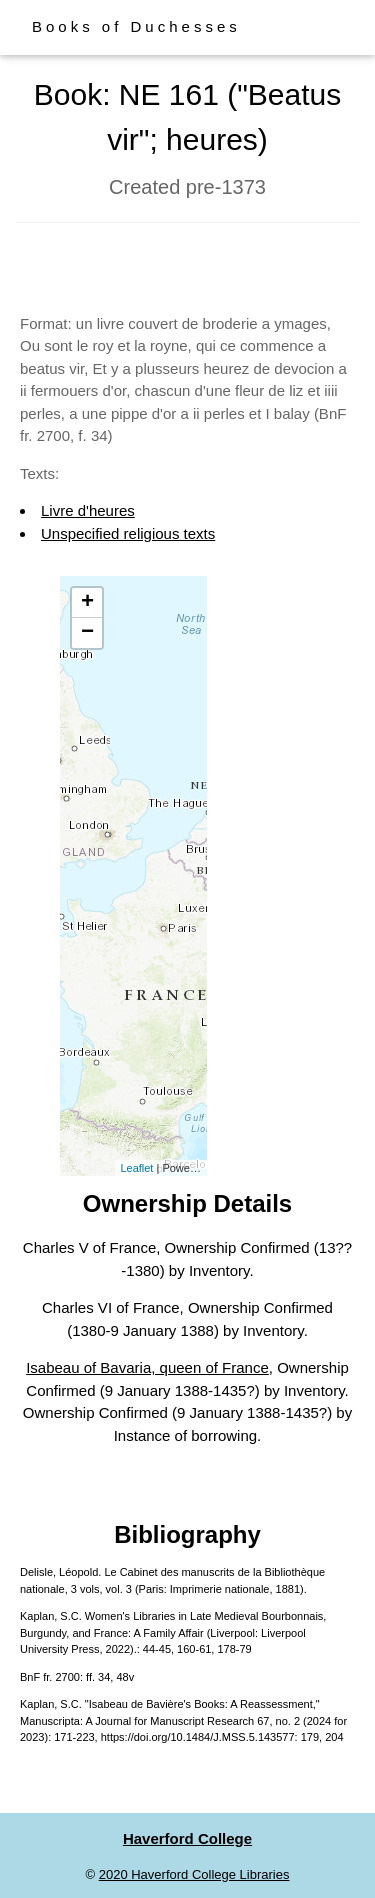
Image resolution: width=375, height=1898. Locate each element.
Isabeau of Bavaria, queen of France (147, 1367)
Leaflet (136, 1168)
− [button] (87, 633)
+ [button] (87, 603)
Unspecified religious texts (128, 533)
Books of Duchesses (136, 26)
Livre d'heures (88, 510)
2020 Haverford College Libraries (194, 1874)
